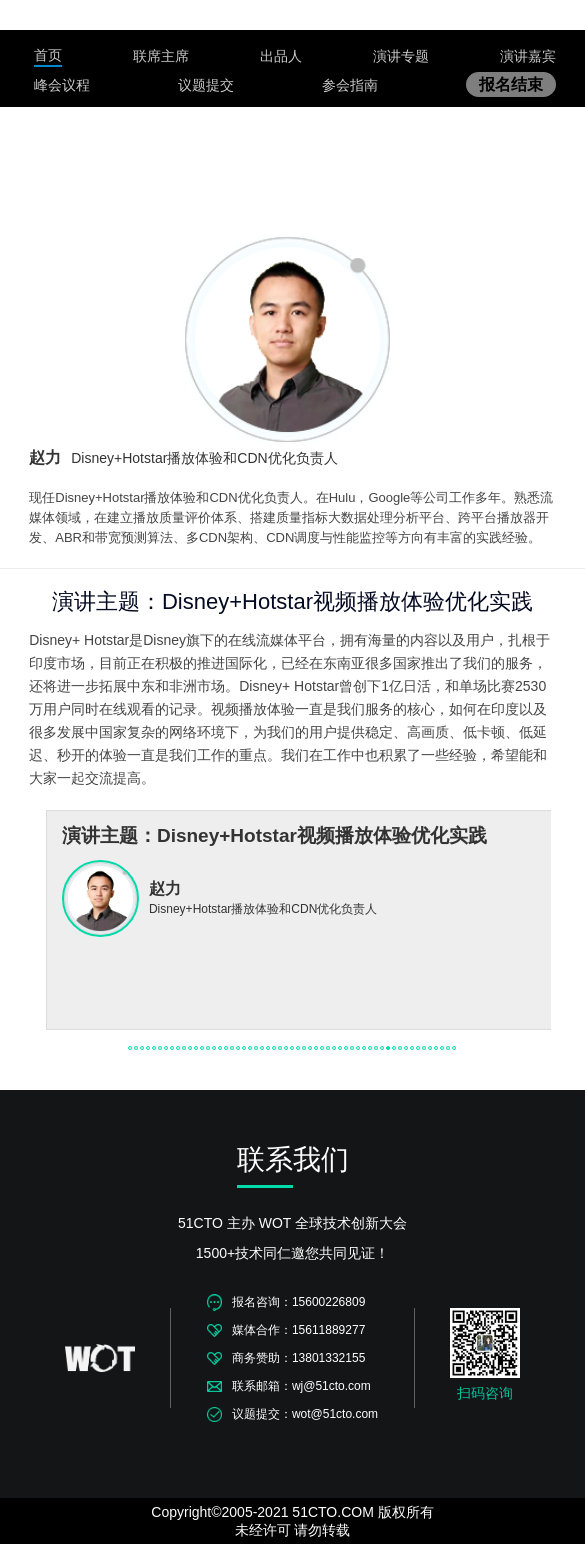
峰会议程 (62, 85)
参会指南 (350, 85)
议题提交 (206, 85)
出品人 (281, 56)
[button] (130, 1048)
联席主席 (161, 56)
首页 (48, 55)
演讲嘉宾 (528, 56)
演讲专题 (401, 56)
